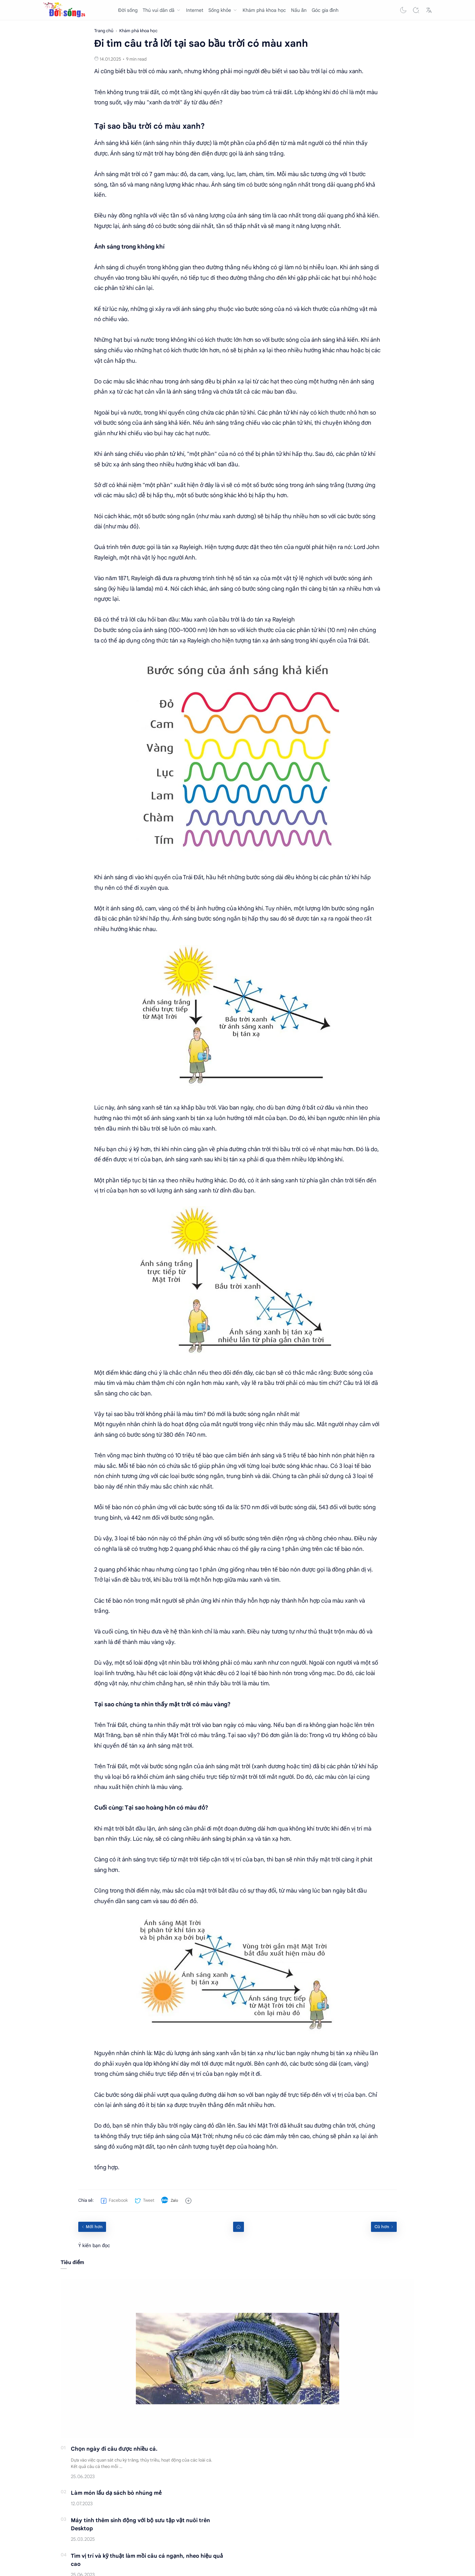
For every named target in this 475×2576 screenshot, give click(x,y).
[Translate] (429, 10)
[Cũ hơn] (384, 2227)
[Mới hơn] (92, 2227)
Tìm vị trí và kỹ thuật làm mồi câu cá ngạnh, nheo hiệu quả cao (147, 2560)
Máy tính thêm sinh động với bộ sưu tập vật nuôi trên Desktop (140, 2524)
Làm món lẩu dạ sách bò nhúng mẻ (116, 2493)
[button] (403, 10)
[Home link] (238, 2227)
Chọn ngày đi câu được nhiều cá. (114, 2449)
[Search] (416, 10)
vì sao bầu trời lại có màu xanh (323, 71)
